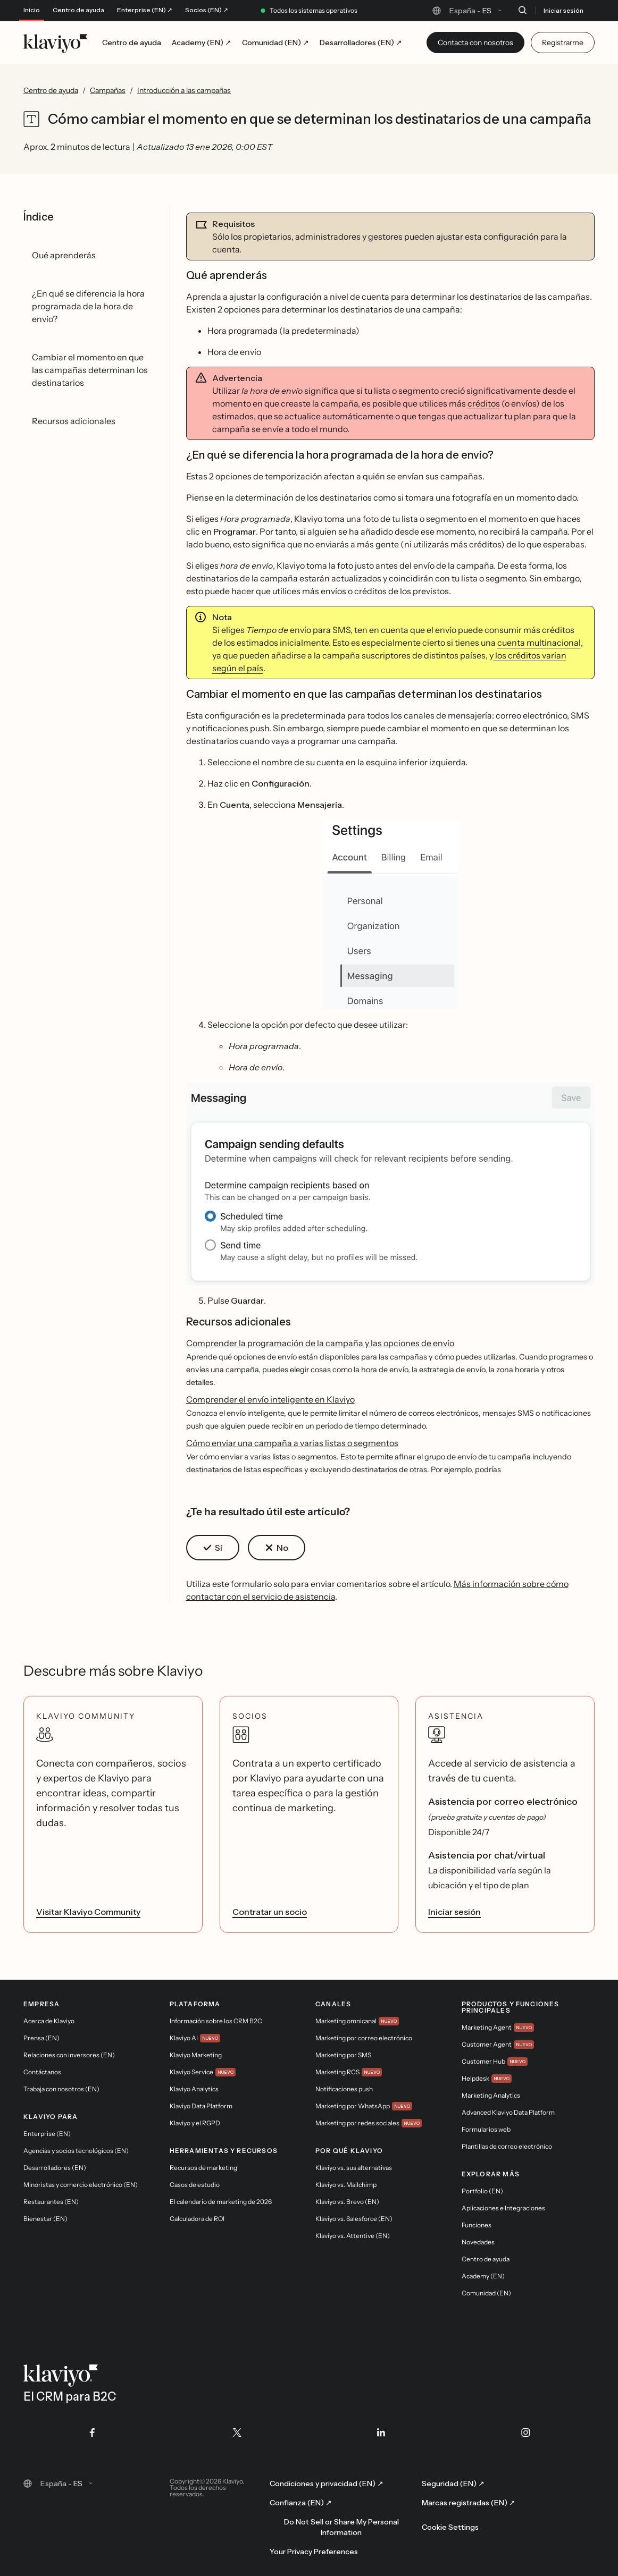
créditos (483, 403)
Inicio (31, 10)
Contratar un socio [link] (269, 1911)
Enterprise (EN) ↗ (144, 10)
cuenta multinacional (539, 642)
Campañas (108, 90)
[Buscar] (522, 10)
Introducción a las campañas (184, 90)
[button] (390, 915)
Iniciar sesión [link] (454, 1911)
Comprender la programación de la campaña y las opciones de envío (320, 1343)
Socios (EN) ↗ (206, 10)
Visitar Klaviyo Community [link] (88, 1911)
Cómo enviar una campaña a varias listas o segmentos (292, 1443)
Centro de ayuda (78, 10)
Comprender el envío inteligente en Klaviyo (270, 1399)
